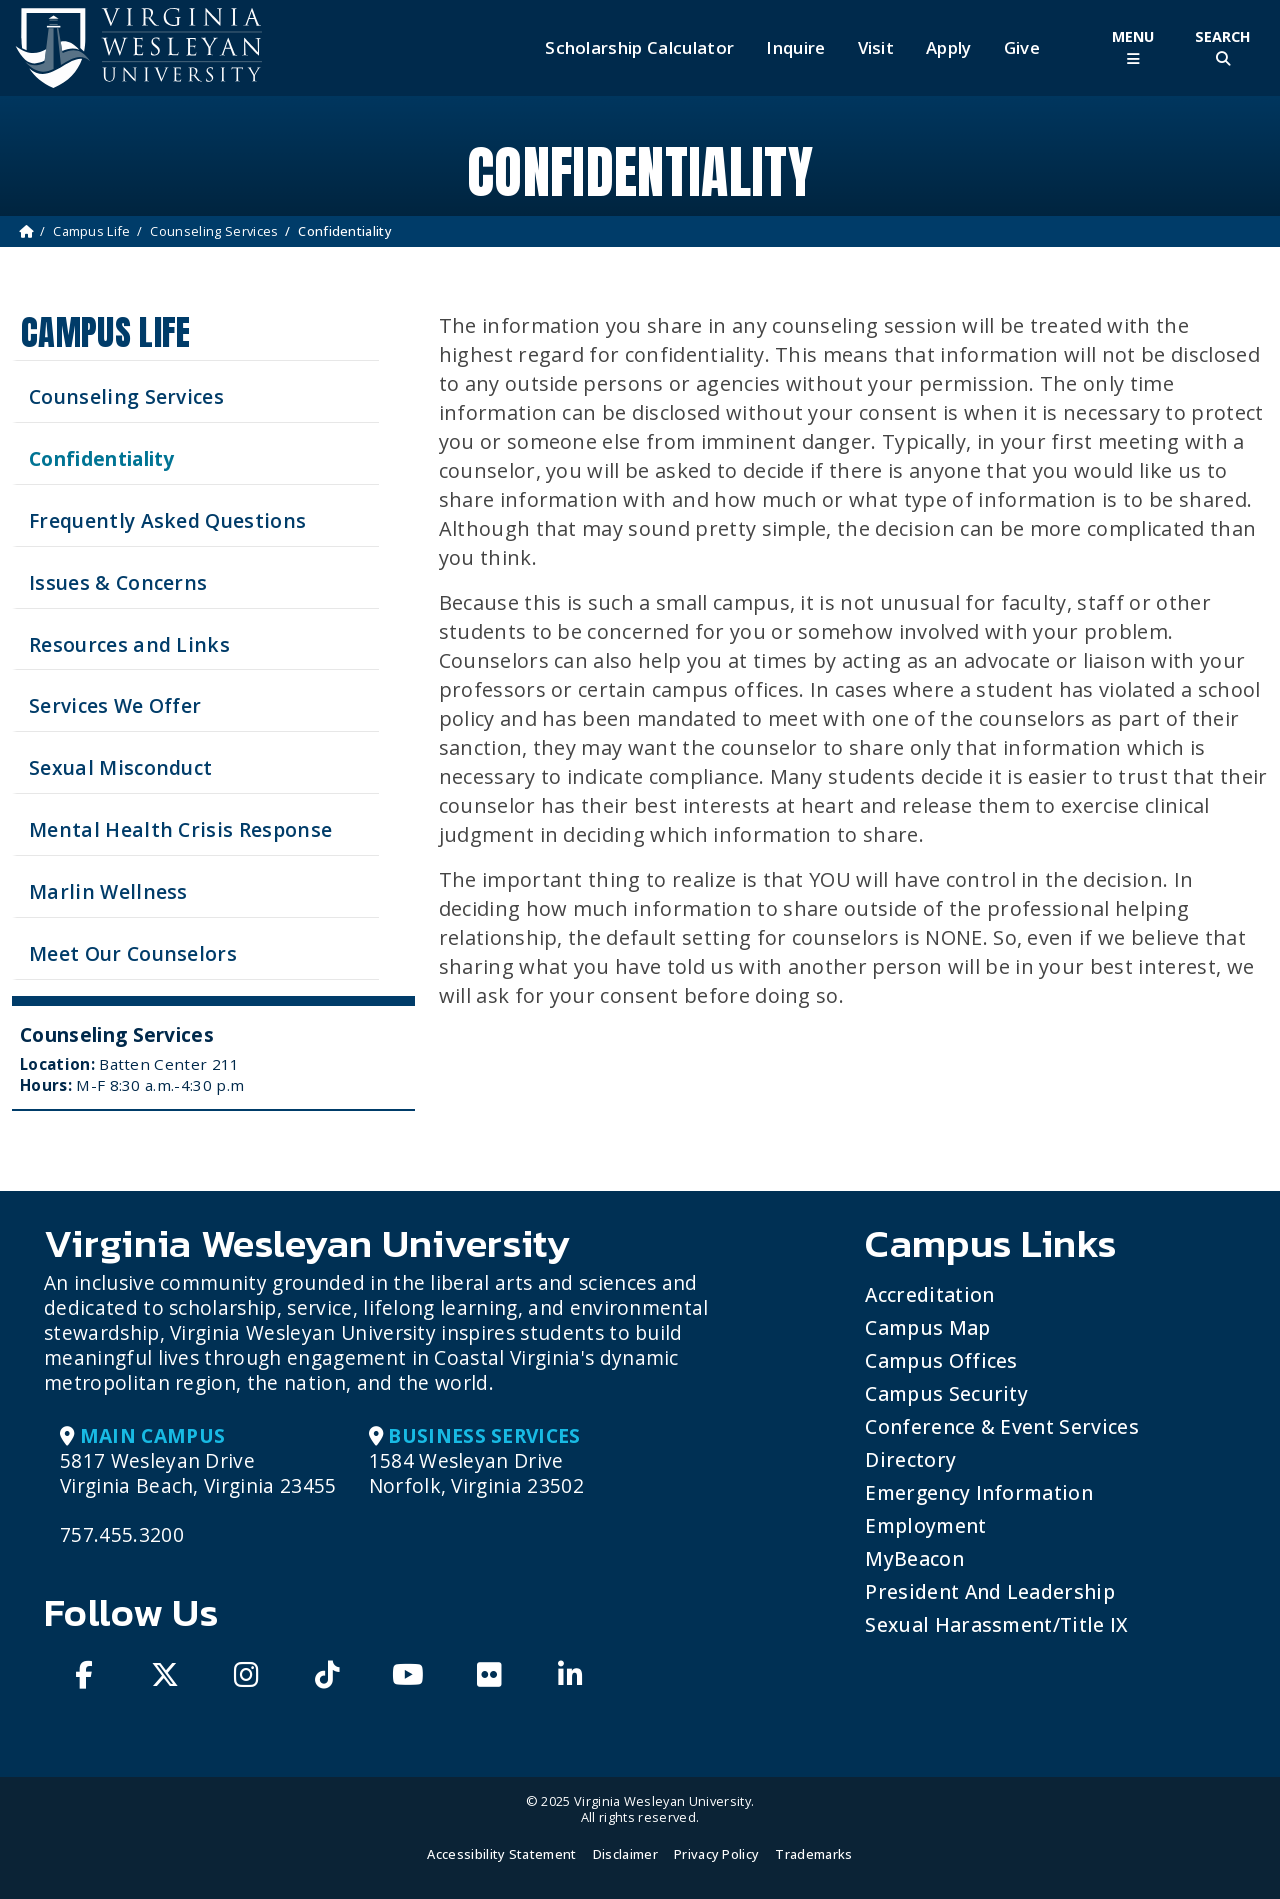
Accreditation (929, 1294)
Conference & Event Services (1002, 1426)
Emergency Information (979, 1492)
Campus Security (946, 1393)
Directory (910, 1459)
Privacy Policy (716, 1854)
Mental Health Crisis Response (180, 829)
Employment (925, 1525)
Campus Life (92, 231)
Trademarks (813, 1854)
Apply (949, 48)
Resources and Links (129, 644)
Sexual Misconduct (120, 767)
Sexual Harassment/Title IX (996, 1624)
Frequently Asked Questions (167, 520)
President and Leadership (990, 1591)
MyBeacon (914, 1558)
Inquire (795, 48)
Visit (876, 48)
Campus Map (927, 1327)
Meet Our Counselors (133, 953)
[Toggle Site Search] (1223, 47)
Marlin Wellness (108, 891)
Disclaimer (625, 1854)
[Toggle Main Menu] (1133, 47)
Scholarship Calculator (639, 48)
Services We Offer (115, 705)
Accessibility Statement (501, 1854)
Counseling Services (214, 231)
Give (1022, 48)
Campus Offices (941, 1360)
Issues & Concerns (118, 582)
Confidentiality (102, 458)
